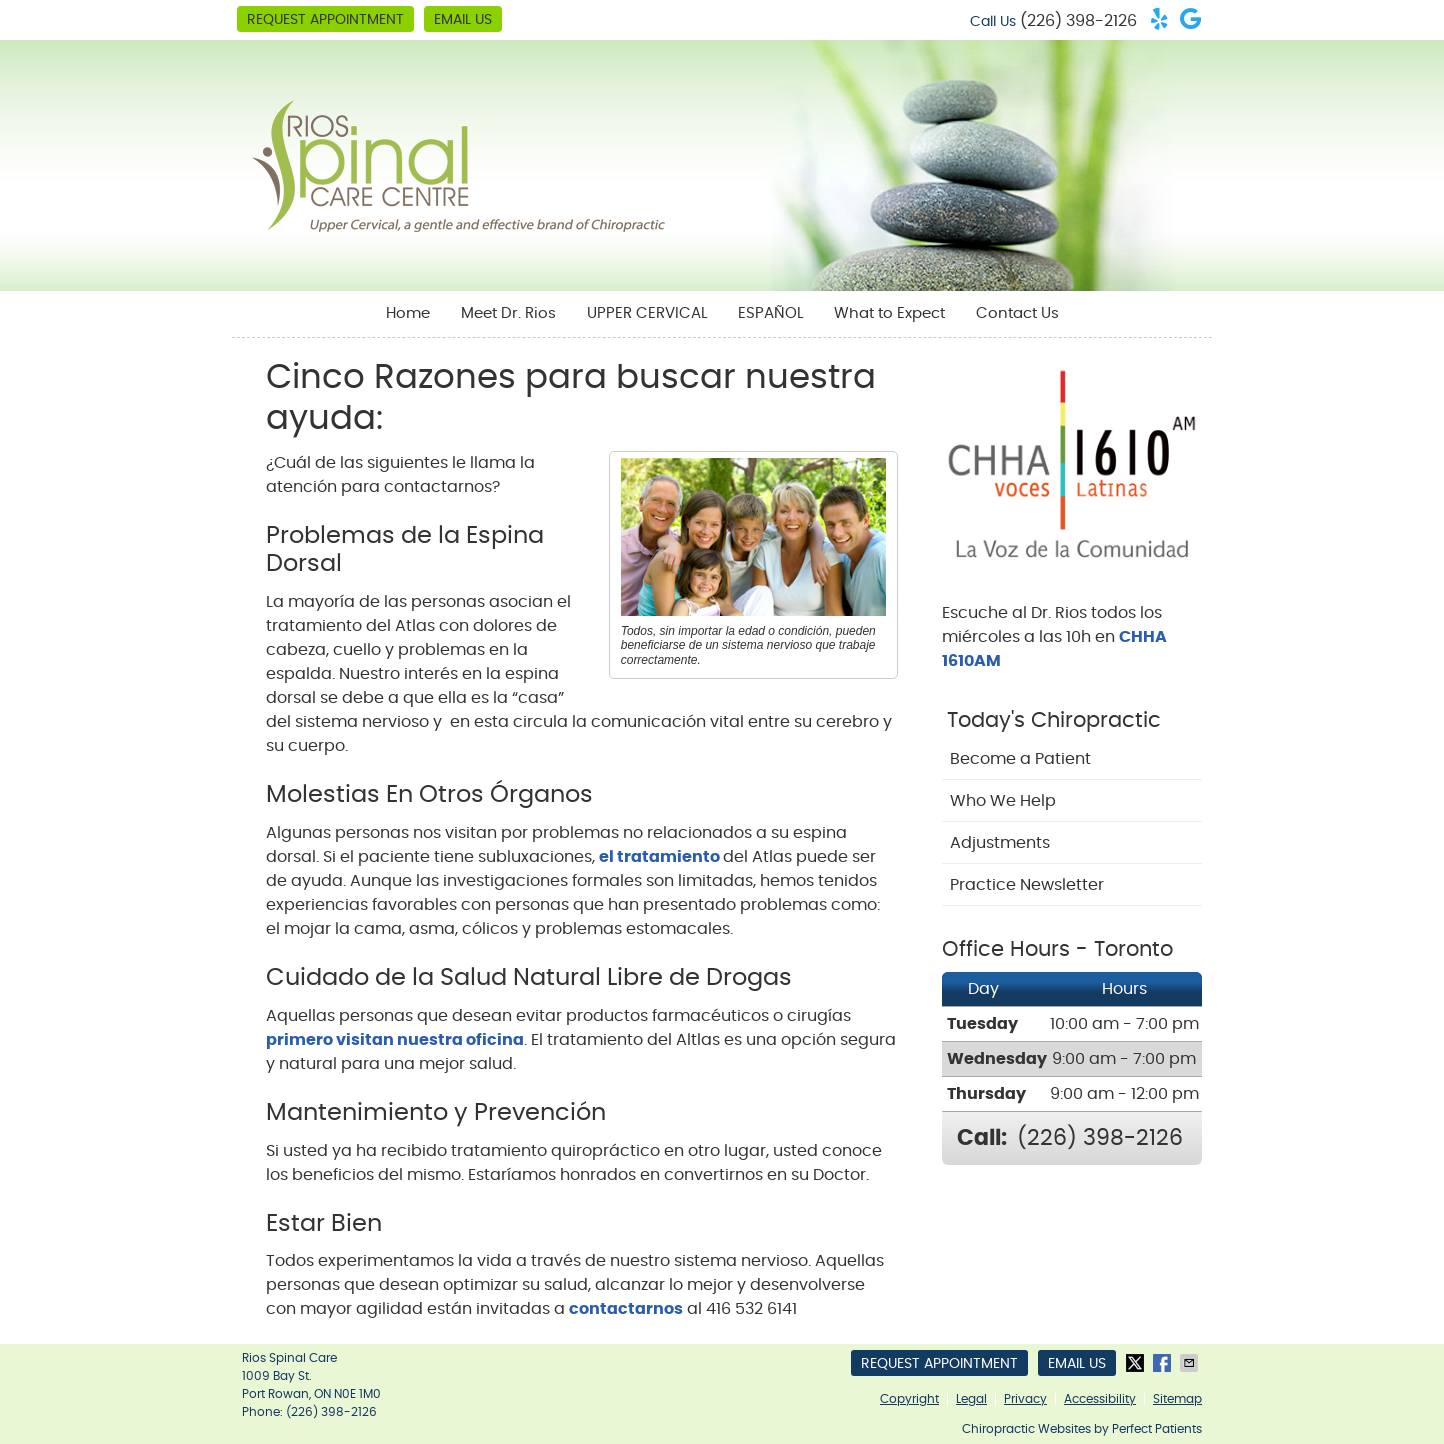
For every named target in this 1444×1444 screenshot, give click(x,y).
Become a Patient (1020, 759)
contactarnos (626, 1309)
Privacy (1025, 1399)
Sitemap (1177, 1399)
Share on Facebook (1164, 1363)
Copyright (909, 1399)
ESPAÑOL (770, 313)
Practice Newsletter (1027, 885)
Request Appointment (325, 20)
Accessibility (1100, 1399)
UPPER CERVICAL (647, 313)
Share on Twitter (1137, 1363)
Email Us (463, 20)
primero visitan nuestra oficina (395, 1040)
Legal (971, 1399)
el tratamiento (661, 857)
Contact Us (1017, 313)
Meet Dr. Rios (508, 313)
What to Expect (889, 313)
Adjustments (1000, 843)
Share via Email (1191, 1363)
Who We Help (1003, 801)
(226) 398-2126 (1078, 21)
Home (408, 313)
